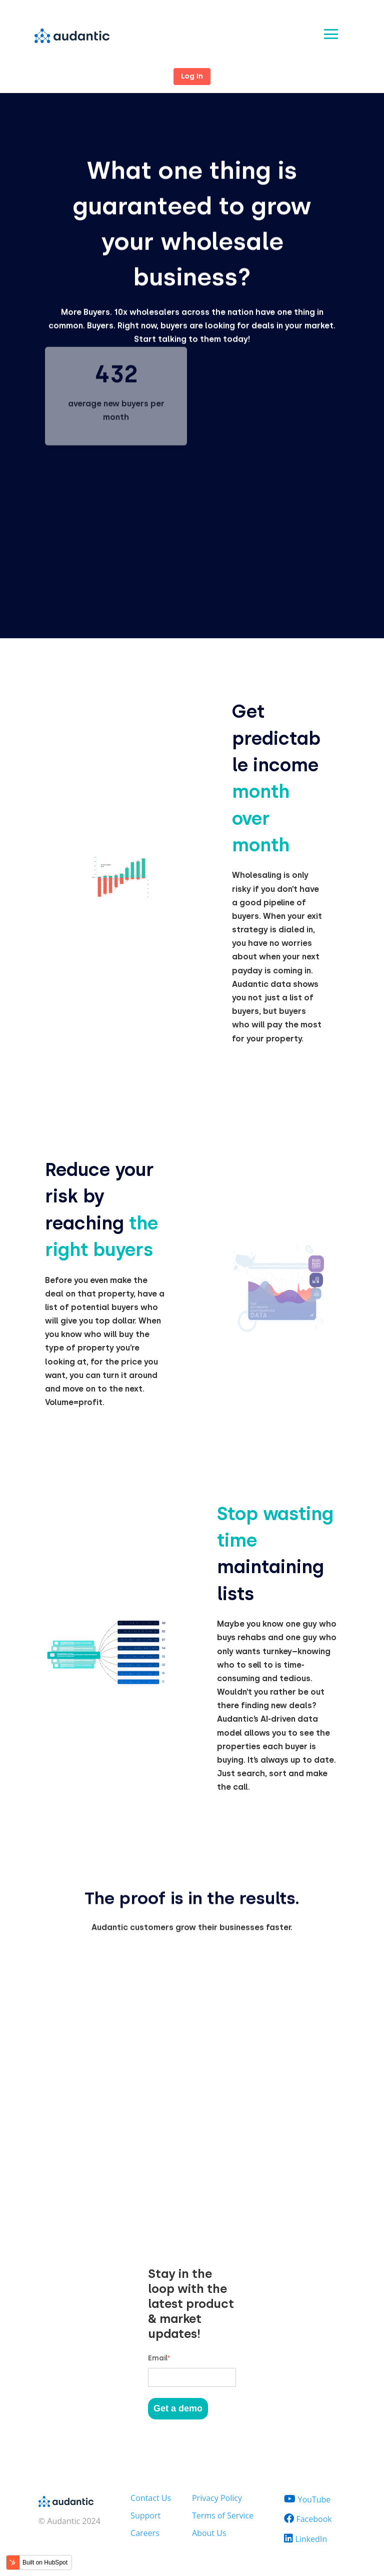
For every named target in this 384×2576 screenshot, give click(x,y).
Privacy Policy (217, 2497)
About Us (209, 2532)
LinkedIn (311, 2538)
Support (145, 2515)
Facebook (314, 2518)
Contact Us (150, 2497)
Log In (192, 76)
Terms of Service (223, 2515)
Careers (145, 2532)
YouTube (314, 2499)
